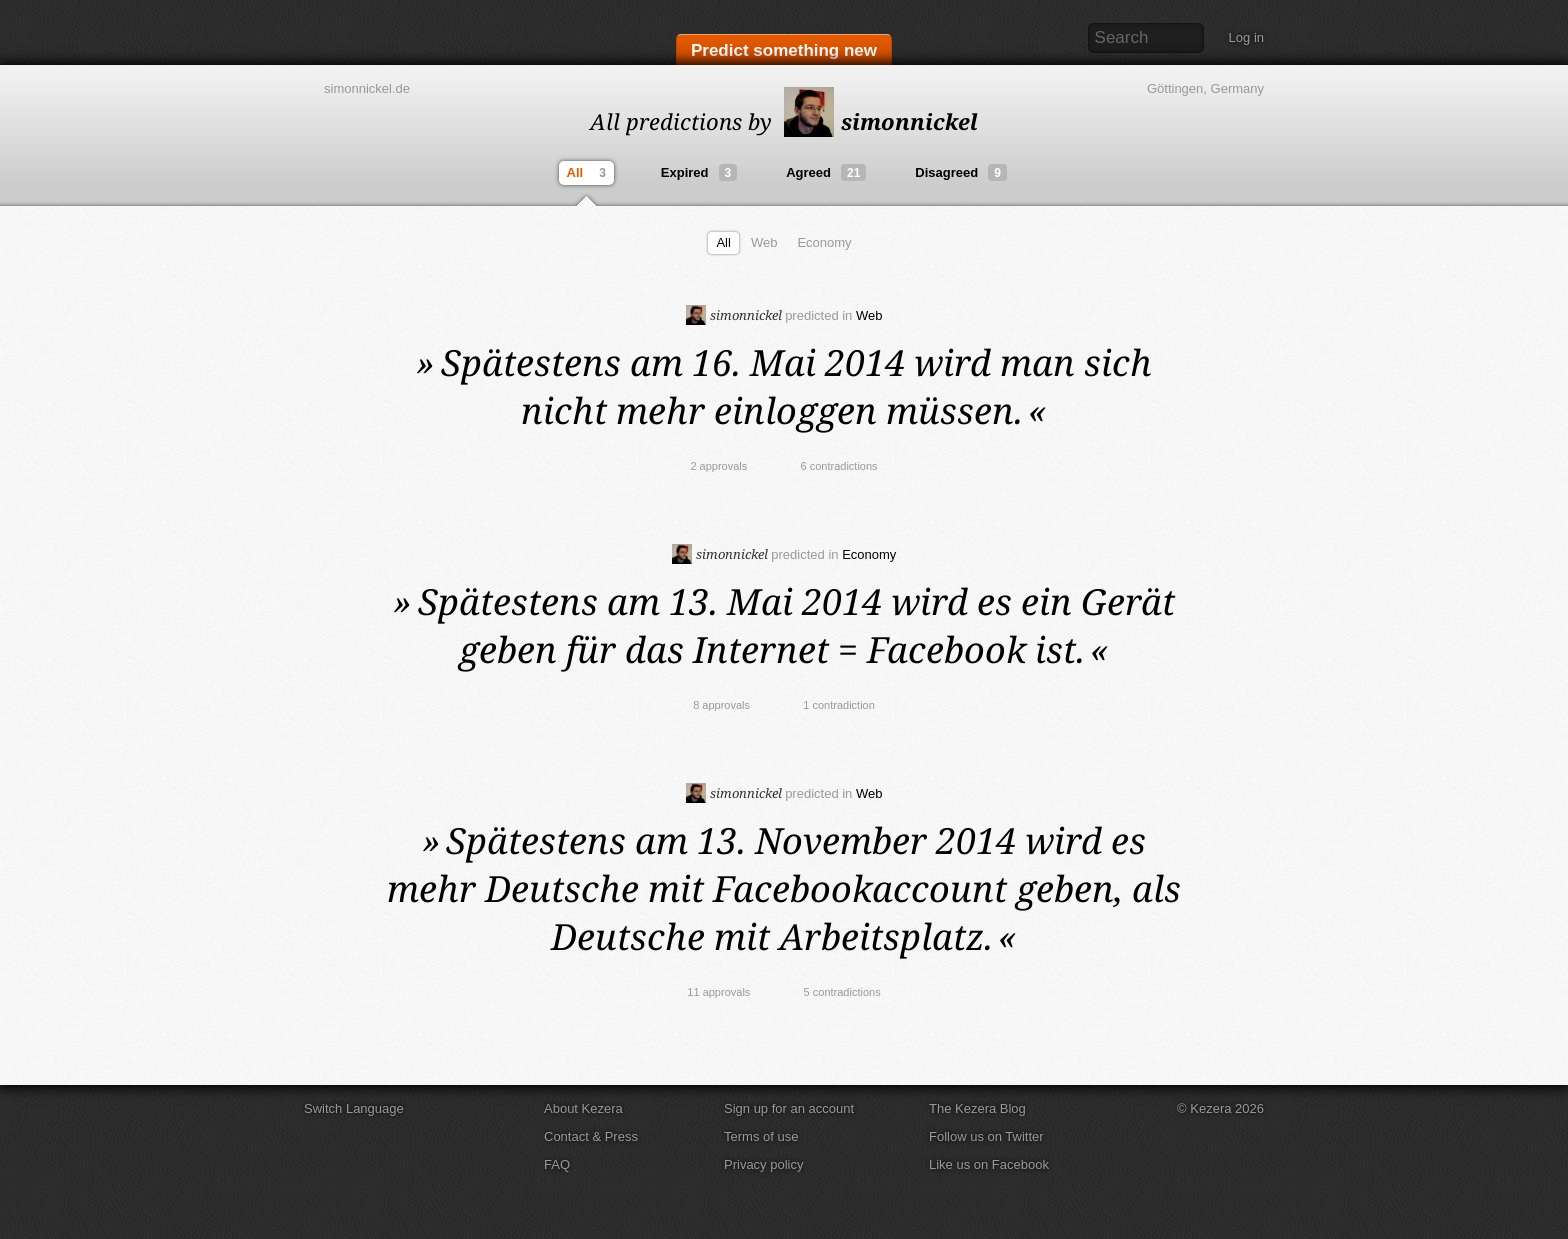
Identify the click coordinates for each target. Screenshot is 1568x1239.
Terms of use (761, 1136)
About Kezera (583, 1108)
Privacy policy (763, 1164)
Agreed (826, 172)
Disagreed (961, 172)
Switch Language (354, 1108)
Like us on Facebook (989, 1164)
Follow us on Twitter (986, 1136)
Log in (1246, 37)
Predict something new (784, 51)
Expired (699, 172)
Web (764, 242)
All (589, 173)
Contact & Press (591, 1136)
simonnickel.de (367, 88)
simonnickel (881, 121)
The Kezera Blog (977, 1108)
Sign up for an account (789, 1108)
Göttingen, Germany (1205, 88)
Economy (824, 242)
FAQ (557, 1164)
